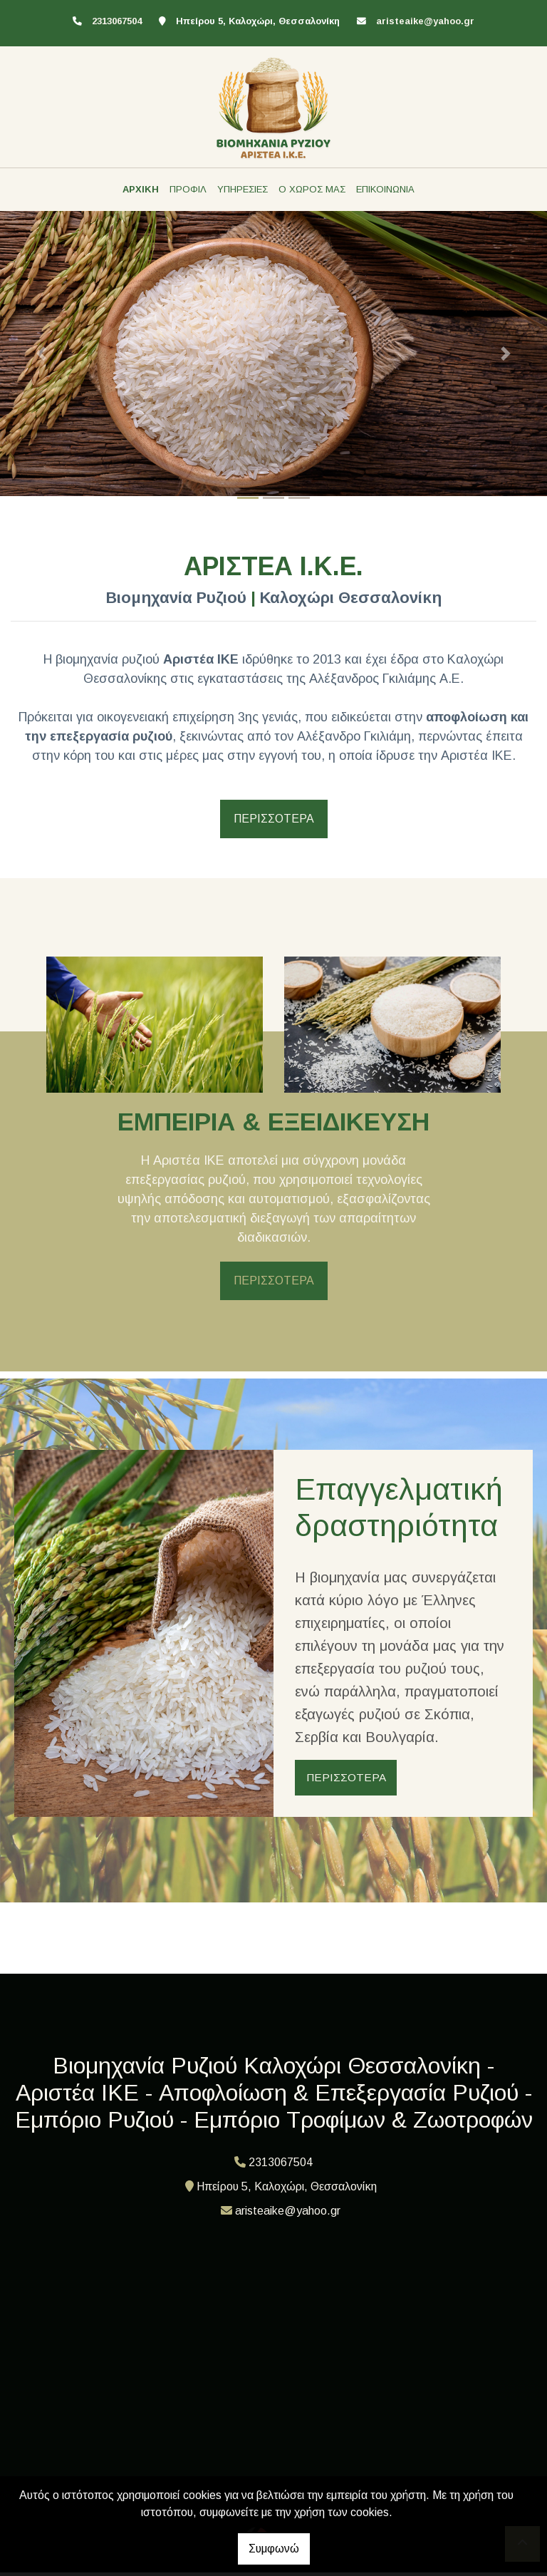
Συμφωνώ (274, 2548)
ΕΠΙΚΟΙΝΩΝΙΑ (385, 189)
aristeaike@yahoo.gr (425, 21)
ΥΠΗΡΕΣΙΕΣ (242, 189)
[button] (41, 353)
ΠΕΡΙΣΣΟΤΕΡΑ (274, 819)
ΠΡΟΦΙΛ (188, 189)
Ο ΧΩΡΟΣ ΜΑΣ (311, 189)
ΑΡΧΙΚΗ (141, 189)
